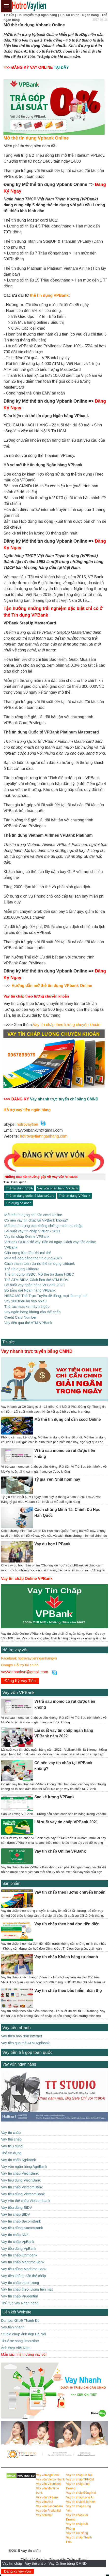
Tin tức (8, 15)
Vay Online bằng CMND (68, 2563)
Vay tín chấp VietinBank (20, 2173)
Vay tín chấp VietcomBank (22, 2187)
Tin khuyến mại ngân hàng (37, 15)
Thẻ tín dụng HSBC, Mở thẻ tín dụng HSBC (39, 1274)
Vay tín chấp (12, 2563)
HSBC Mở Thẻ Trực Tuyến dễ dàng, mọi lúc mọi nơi (45, 1296)
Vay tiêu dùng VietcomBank (23, 2194)
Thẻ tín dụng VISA (19, 1188)
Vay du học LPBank (52, 1544)
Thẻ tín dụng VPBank (74, 1195)
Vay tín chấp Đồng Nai (81, 2492)
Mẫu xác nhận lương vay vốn (24, 2354)
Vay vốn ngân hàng (19, 2064)
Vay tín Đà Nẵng (77, 2533)
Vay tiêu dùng (12, 2146)
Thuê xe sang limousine (20, 2341)
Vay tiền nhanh (16, 2027)
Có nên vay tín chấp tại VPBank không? (36, 1220)
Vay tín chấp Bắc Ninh (80, 2502)
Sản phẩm (11, 1883)
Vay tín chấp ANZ (15, 2235)
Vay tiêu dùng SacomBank (22, 2228)
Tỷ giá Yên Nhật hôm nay (57, 1479)
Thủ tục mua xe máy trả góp (26, 1307)
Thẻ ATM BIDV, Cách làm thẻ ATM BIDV (36, 1280)
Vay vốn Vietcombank (50, 2479)
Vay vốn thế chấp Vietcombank (25, 2201)
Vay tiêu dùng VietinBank (21, 2180)
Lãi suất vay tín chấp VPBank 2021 (32, 1231)
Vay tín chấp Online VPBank (26, 1237)
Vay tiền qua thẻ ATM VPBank (28, 1323)
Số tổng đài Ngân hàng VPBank (29, 1290)
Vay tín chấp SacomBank (21, 2221)
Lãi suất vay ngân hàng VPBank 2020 (34, 1285)
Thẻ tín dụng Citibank (21, 1269)
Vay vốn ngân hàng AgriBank (24, 2166)
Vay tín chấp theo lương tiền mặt (27, 2289)
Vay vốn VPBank (18, 1692)
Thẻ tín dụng (11, 2153)
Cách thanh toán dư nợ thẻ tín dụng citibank (39, 1264)
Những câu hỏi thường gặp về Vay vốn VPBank (41, 1177)
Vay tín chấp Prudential (19, 2296)
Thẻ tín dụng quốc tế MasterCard (30, 1195)
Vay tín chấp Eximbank (19, 2255)
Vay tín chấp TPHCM (80, 2479)
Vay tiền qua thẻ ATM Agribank (25, 2043)
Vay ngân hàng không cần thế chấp (32, 1312)
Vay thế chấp (35, 2563)
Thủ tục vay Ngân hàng (19, 2303)
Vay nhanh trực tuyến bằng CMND (36, 1351)
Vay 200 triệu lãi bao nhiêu (25, 1301)
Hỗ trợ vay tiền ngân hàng (26, 1110)
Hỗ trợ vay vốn (15, 1650)
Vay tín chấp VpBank (17, 2242)
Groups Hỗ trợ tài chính (19, 1665)
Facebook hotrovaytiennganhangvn (29, 1658)
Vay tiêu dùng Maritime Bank (24, 2269)
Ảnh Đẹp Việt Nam (15, 2348)
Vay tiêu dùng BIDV (16, 2208)
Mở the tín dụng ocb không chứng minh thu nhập (43, 1226)
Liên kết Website (16, 2312)
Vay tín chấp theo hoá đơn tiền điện (67, 1924)
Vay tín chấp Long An (80, 2497)
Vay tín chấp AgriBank (18, 2160)
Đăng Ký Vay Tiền (20, 1681)
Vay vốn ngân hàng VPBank (57, 1188)
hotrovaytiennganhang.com (43, 1136)
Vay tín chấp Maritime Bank (22, 2262)
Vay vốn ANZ (44, 2502)
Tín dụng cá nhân (18, 1203)
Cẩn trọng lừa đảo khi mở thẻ (27, 1253)
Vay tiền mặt (44, 2515)
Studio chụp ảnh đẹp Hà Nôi (23, 2334)
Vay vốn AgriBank (48, 2475)
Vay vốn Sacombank (49, 2506)
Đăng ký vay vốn (17, 2571)
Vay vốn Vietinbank (49, 2484)
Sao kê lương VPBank (54, 1797)
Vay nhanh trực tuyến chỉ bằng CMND (64, 1099)
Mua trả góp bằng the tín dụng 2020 (33, 1258)
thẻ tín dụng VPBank (49, 295)
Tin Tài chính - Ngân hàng (79, 15)
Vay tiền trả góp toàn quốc (27, 2052)
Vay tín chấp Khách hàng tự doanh (66, 1957)
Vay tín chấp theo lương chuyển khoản (67, 1025)
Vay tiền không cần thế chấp (23, 2276)
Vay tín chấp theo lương (20, 2283)
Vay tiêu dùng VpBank (18, 2249)
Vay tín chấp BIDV (15, 2214)
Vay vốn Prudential (48, 2510)
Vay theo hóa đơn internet (21, 2036)
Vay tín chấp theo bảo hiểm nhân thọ (68, 1990)
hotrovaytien (27, 1124)
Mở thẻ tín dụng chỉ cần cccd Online (33, 1215)
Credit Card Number (20, 1317)
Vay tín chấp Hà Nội (79, 2475)
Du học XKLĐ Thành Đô (20, 2321)
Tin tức (8, 1342)
